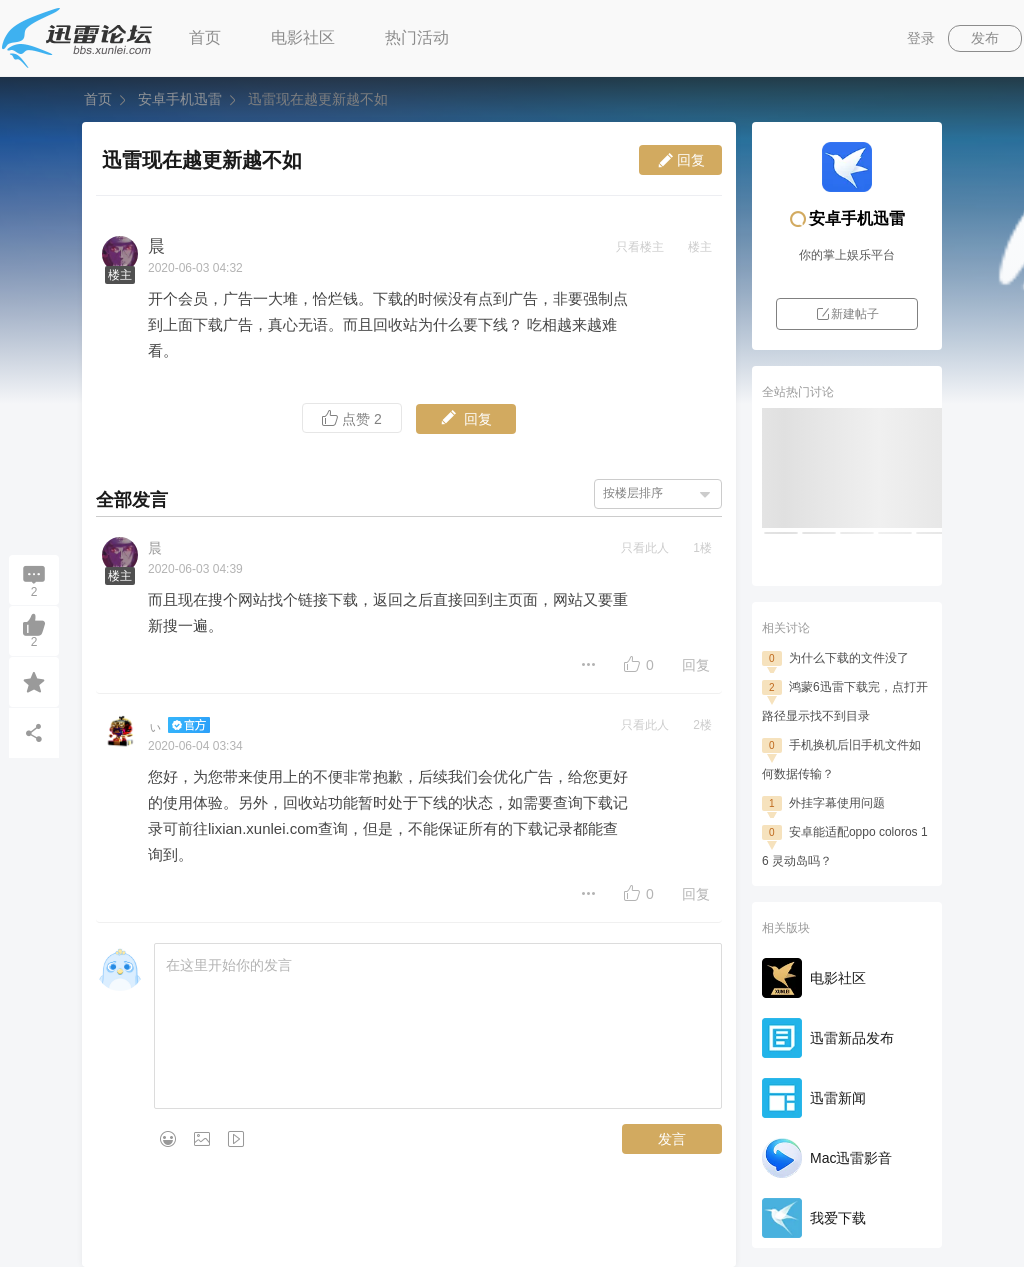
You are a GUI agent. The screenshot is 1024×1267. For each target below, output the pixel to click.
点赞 (352, 418)
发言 (672, 1139)
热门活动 (417, 37)
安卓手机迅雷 (180, 99)
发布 (985, 38)
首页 (205, 37)
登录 (921, 38)
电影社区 (303, 37)
